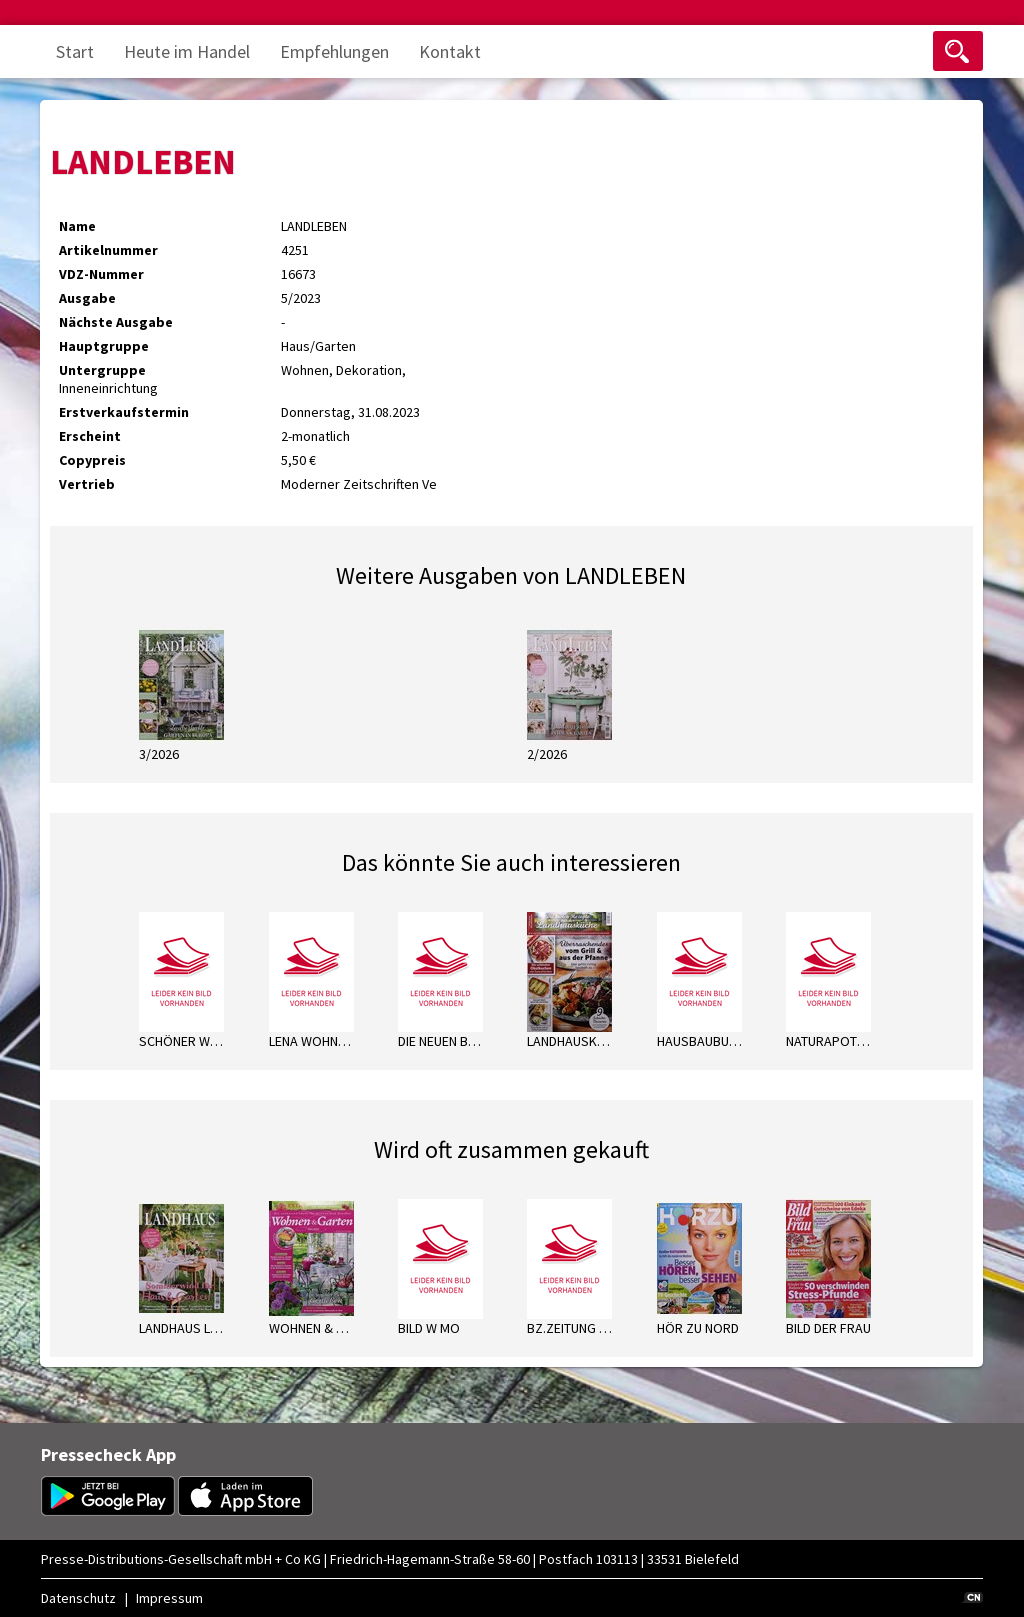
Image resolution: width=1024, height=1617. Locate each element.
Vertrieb (87, 484)
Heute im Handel (187, 51)
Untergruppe (102, 370)
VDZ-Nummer (101, 274)
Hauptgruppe (104, 346)
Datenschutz (78, 1598)
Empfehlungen (334, 51)
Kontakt (450, 51)
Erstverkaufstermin (124, 412)
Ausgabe (87, 298)
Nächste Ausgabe (116, 322)
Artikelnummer (108, 250)
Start (75, 51)
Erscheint (90, 436)
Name (77, 226)
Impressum (169, 1598)
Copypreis (92, 460)
